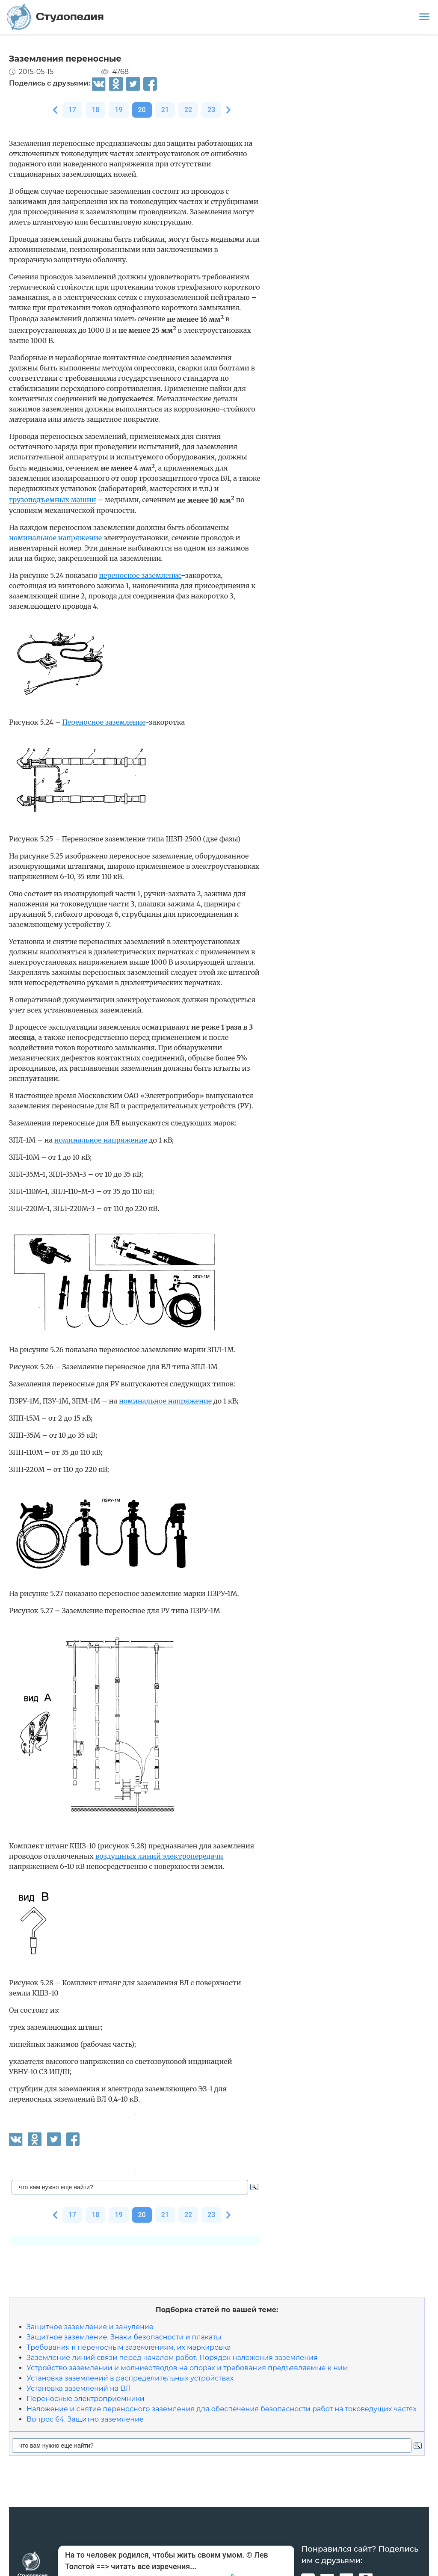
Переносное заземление (103, 722)
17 (72, 110)
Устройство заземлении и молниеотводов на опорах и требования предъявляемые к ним (187, 2368)
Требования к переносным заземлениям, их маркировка (129, 2347)
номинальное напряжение (55, 537)
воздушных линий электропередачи (159, 1856)
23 (211, 110)
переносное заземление (140, 575)
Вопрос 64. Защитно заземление (85, 2419)
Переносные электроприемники (86, 2399)
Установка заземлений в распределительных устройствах (130, 2378)
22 (188, 110)
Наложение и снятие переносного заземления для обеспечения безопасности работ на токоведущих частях (222, 2409)
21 (165, 110)
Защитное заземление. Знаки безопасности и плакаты (124, 2337)
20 (142, 110)
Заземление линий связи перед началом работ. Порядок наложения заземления (172, 2358)
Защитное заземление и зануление (90, 2327)
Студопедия (55, 16)
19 (118, 110)
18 (95, 110)
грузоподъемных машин (52, 500)
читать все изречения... (153, 2566)
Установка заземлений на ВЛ (79, 2388)
